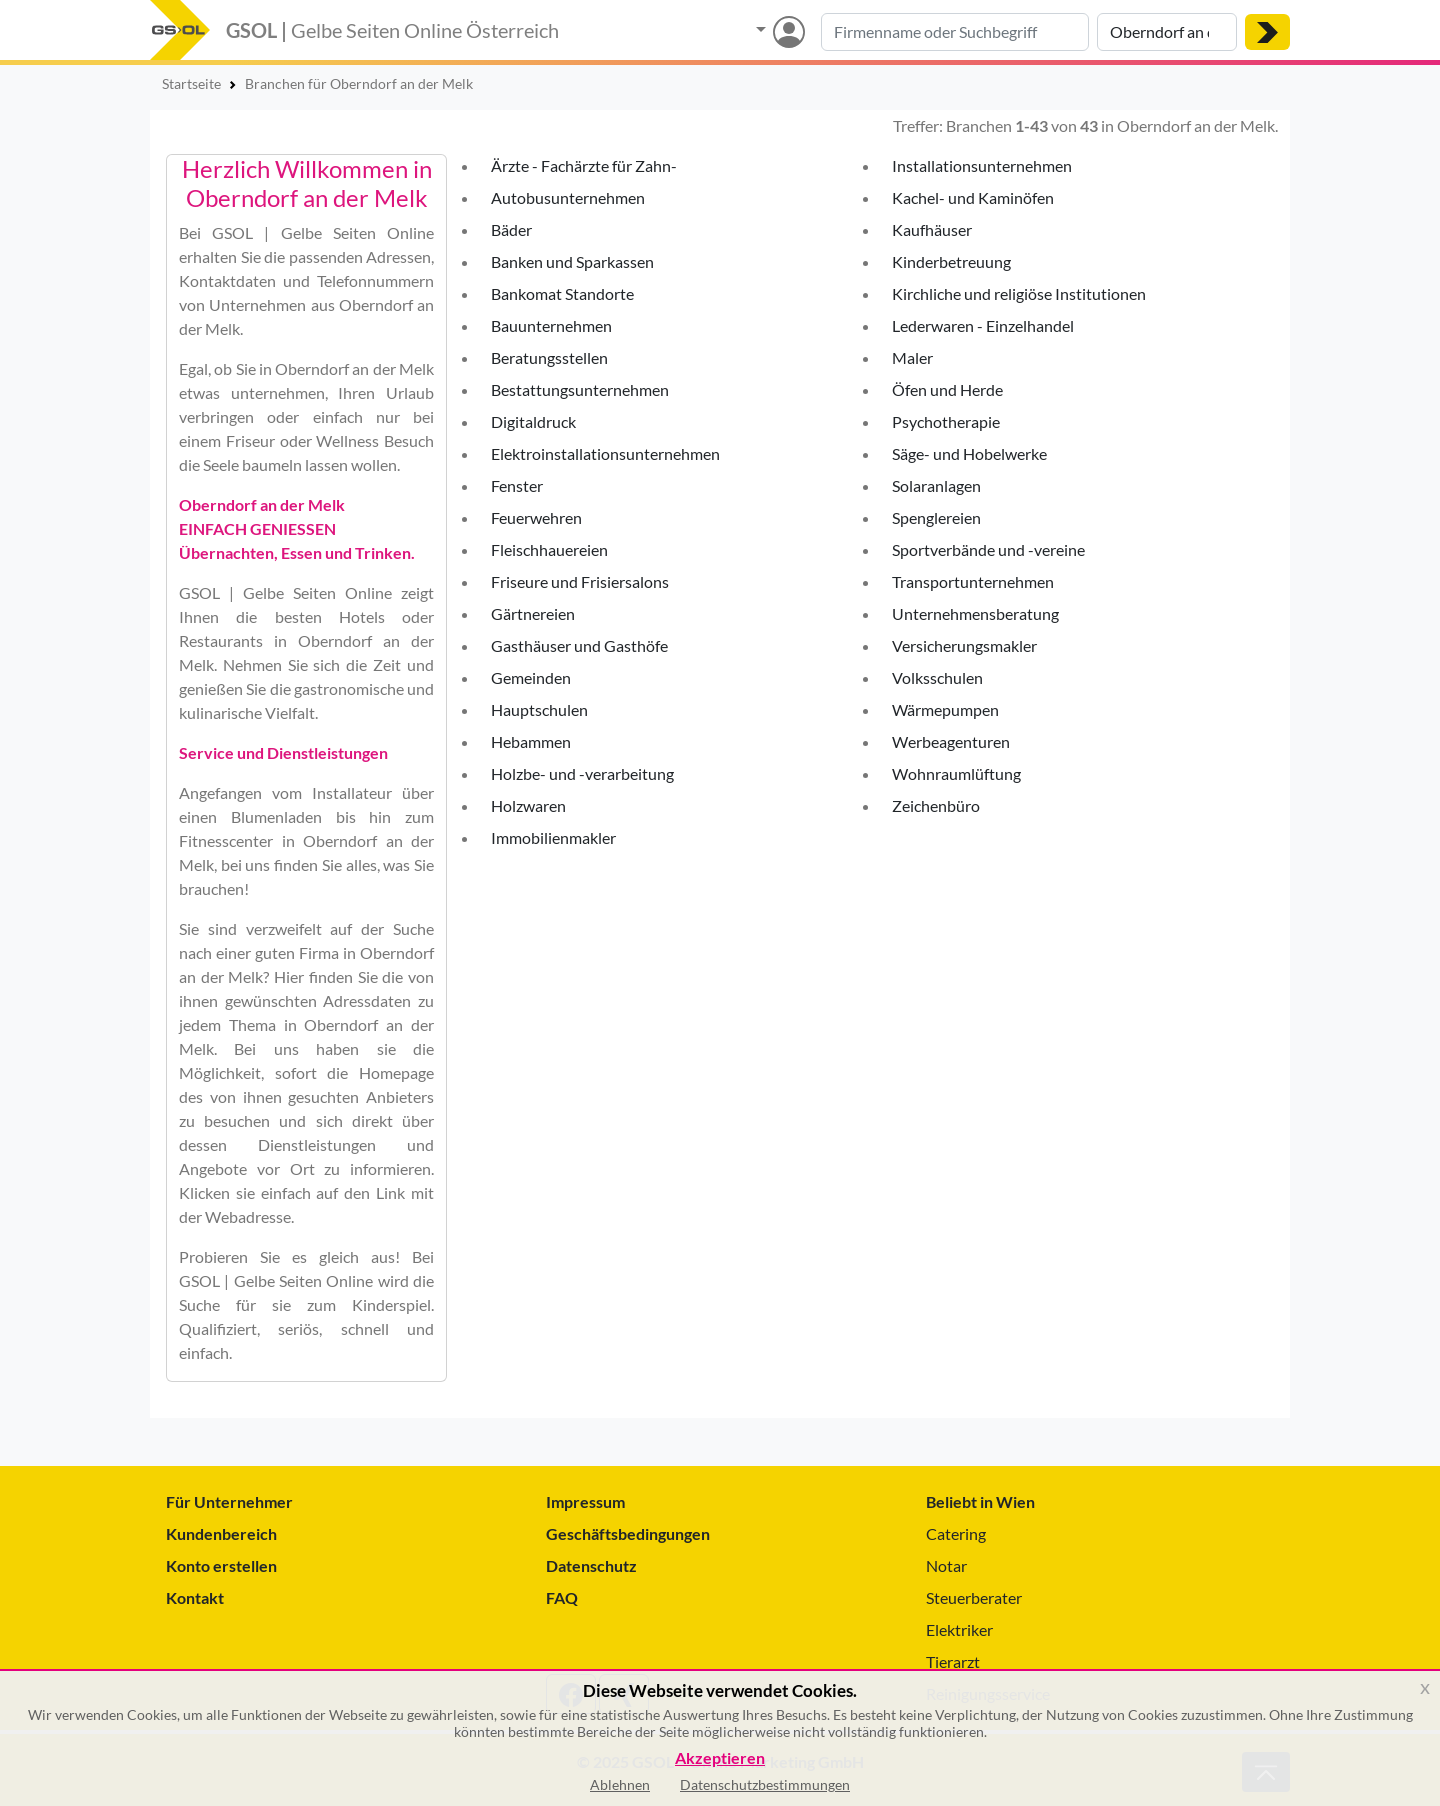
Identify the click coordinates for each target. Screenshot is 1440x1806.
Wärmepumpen (945, 709)
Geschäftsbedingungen (628, 1533)
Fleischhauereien (549, 549)
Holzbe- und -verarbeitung (582, 773)
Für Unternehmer (229, 1501)
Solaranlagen (936, 485)
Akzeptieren (720, 1758)
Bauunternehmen (551, 325)
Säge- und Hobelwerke (969, 453)
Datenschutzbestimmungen (765, 1784)
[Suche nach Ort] (1167, 32)
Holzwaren (528, 805)
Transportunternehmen (973, 581)
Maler (912, 357)
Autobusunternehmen (568, 197)
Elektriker (959, 1629)
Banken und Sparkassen (572, 261)
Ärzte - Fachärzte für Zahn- (584, 165)
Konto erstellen (221, 1565)
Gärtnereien (533, 613)
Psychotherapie (946, 421)
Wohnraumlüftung (956, 773)
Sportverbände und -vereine (988, 549)
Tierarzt (953, 1661)
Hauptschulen (539, 709)
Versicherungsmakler (964, 645)
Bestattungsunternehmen (580, 389)
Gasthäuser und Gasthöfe (579, 645)
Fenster (517, 485)
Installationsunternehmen (982, 165)
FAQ (562, 1597)
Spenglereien (936, 517)
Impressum (585, 1501)
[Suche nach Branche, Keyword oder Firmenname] (955, 32)
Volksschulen (937, 677)
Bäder (511, 229)
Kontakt (195, 1597)
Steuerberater (974, 1597)
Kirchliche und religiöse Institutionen (1019, 293)
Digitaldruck (533, 421)
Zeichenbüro (936, 805)
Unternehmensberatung (975, 613)
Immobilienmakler (553, 837)
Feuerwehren (536, 517)
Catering (956, 1533)
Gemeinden (531, 677)
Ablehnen (620, 1784)
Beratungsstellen (549, 357)
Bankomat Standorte (562, 293)
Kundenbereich (221, 1533)
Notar (946, 1565)
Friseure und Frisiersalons (580, 581)
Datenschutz (591, 1565)
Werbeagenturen (951, 741)
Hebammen (531, 741)
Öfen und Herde (947, 389)
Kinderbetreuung (951, 261)
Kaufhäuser (932, 229)
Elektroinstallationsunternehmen (605, 453)
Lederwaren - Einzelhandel (983, 325)
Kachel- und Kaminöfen (973, 197)
